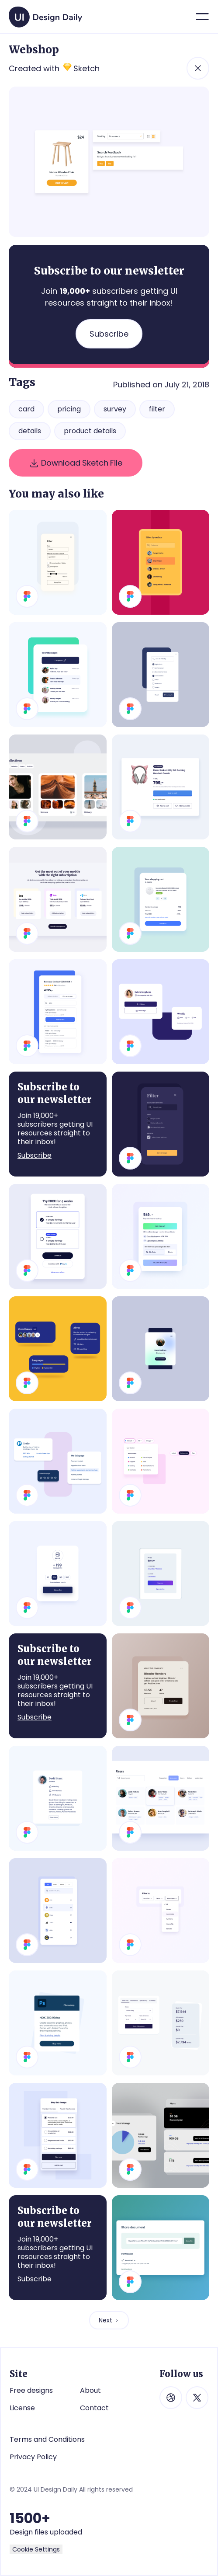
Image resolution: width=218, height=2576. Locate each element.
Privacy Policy (33, 2457)
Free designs (31, 2390)
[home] (43, 14)
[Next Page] (109, 2320)
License (22, 2408)
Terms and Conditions (47, 2439)
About (90, 2390)
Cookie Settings (36, 2549)
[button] (202, 16)
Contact (94, 2408)
